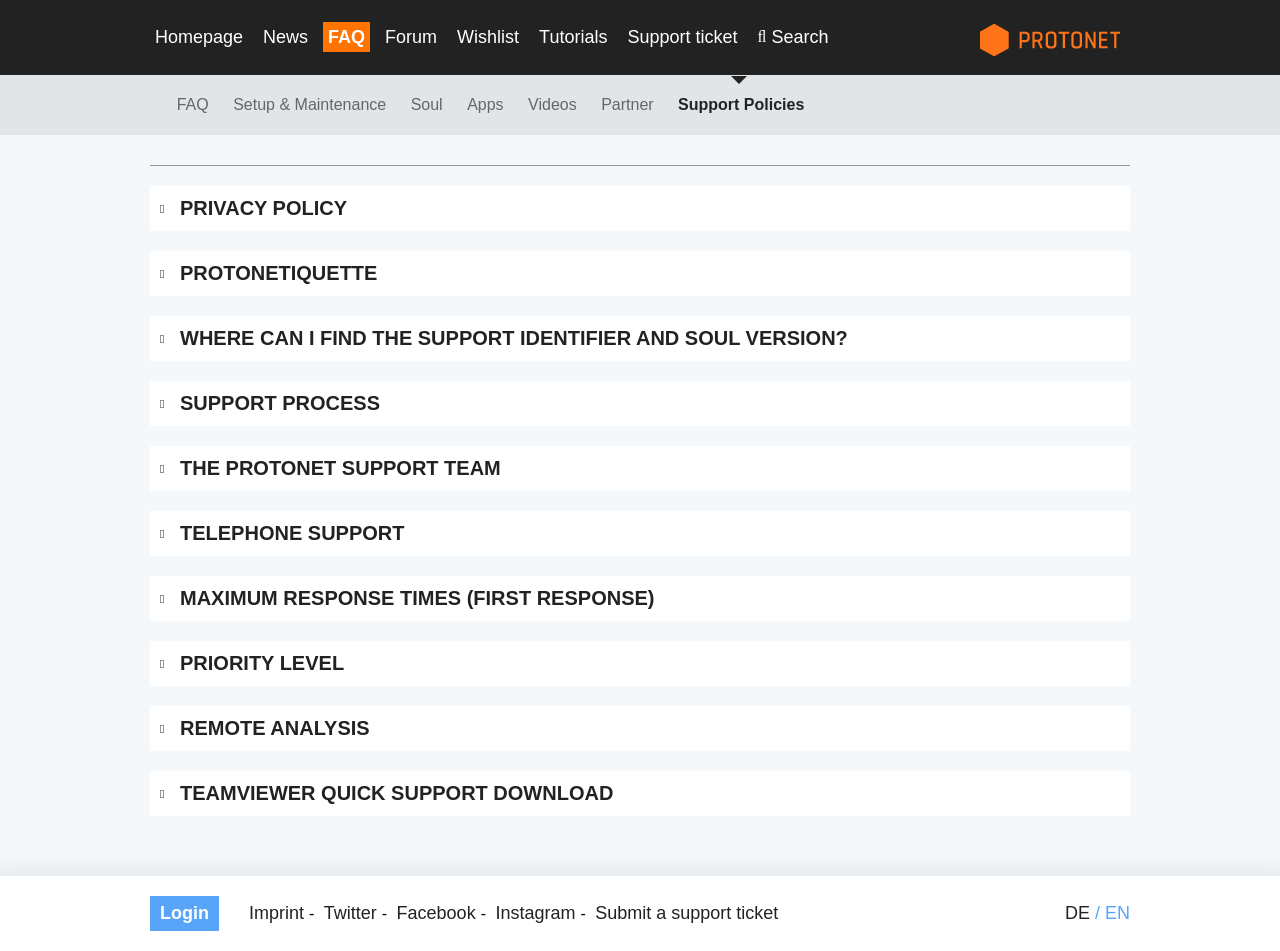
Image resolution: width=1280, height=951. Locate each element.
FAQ (346, 37)
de (1077, 913)
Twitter (350, 913)
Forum (411, 37)
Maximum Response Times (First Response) (417, 598)
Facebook (436, 913)
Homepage (199, 37)
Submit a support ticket (686, 913)
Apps (485, 104)
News (285, 37)
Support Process (280, 403)
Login (184, 913)
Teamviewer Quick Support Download (396, 793)
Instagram (535, 913)
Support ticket (682, 37)
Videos (552, 104)
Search (799, 37)
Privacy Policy (263, 208)
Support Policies (741, 104)
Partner (627, 104)
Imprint (276, 913)
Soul (427, 104)
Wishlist (488, 37)
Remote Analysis (275, 728)
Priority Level (262, 663)
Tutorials (573, 37)
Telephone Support (292, 533)
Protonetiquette (278, 273)
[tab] (640, 208)
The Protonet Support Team (340, 468)
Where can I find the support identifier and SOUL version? (514, 338)
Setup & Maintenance (309, 104)
